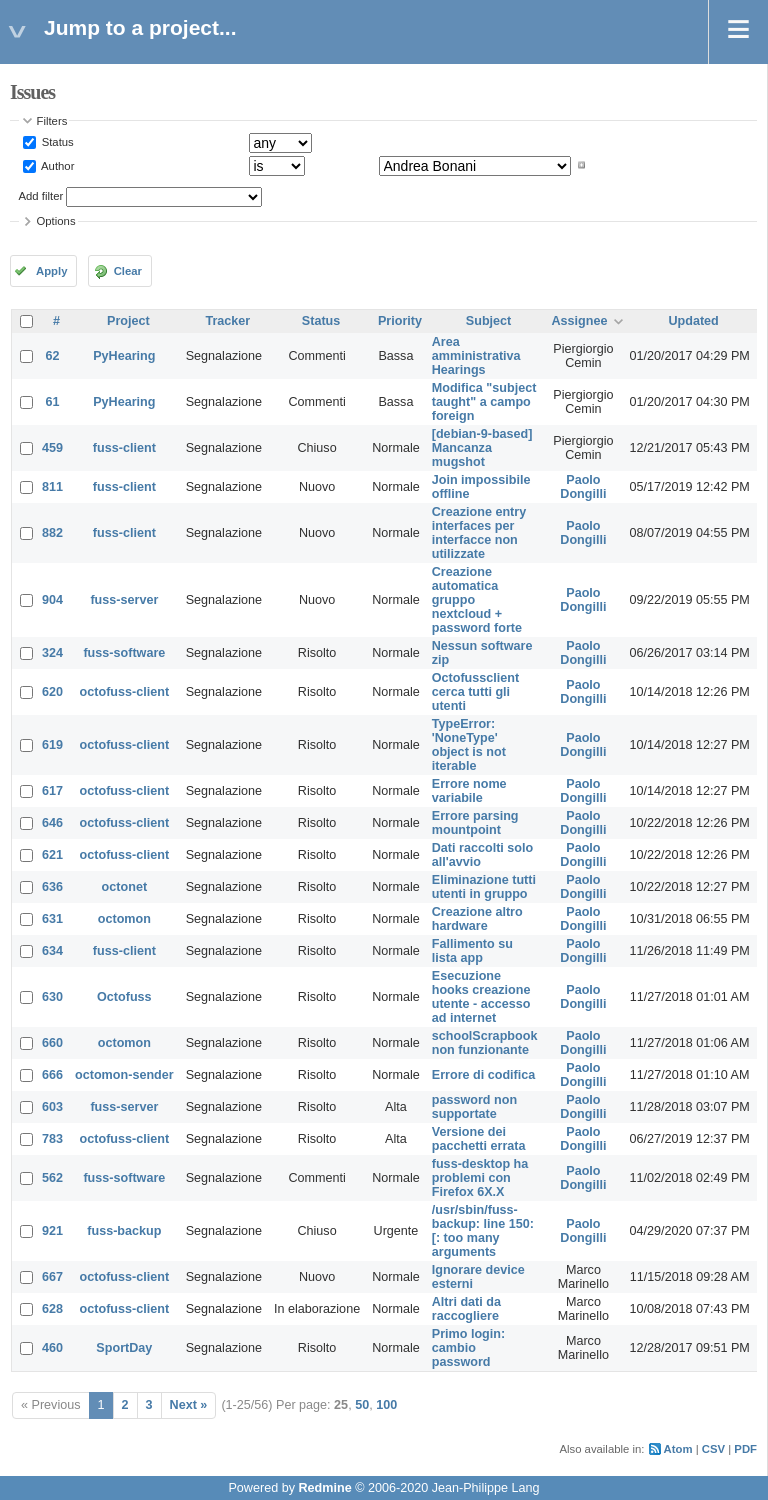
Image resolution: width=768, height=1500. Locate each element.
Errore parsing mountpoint (475, 823)
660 (52, 1043)
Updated (693, 321)
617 (52, 791)
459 (52, 448)
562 (52, 1178)
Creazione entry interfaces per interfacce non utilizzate (479, 533)
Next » (189, 1405)
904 (52, 600)
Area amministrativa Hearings (476, 356)
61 (53, 402)
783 (52, 1139)
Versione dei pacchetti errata (479, 1139)
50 (362, 1405)
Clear (128, 271)
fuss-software (124, 653)
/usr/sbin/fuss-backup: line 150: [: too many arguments (483, 1231)
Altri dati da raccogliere (466, 1309)
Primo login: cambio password (468, 1348)
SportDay (124, 1348)
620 (52, 692)
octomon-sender (124, 1075)
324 (52, 653)
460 (52, 1348)
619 (52, 745)
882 (52, 533)
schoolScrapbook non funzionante (485, 1043)
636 (52, 887)
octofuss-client (125, 692)
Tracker (227, 321)
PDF (745, 1449)
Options (56, 221)
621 (52, 855)
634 (52, 951)
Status (56, 142)
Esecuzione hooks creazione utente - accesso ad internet (481, 997)
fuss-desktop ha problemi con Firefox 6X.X (480, 1178)
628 (52, 1309)
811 (52, 487)
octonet (124, 887)
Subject (489, 321)
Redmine (324, 1488)
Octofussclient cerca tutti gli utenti (475, 692)
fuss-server (124, 600)
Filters (52, 121)
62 (53, 356)
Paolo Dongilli (583, 487)
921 (52, 1231)
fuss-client (124, 448)
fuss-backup (124, 1231)
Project (128, 321)
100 (386, 1405)
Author (57, 165)
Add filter (41, 196)
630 (52, 997)
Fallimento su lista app (472, 951)
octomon (124, 919)
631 (52, 919)
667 (52, 1277)
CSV (713, 1449)
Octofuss (124, 997)
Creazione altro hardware (477, 919)
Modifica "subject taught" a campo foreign (484, 402)
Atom (678, 1449)
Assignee (579, 321)
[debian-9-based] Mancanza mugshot (482, 448)
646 (52, 823)
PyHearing (124, 356)
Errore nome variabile (469, 791)
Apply (51, 271)
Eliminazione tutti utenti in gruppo (484, 887)
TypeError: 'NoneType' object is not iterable (469, 745)
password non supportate (474, 1107)
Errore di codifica (484, 1075)
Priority (400, 321)
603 (52, 1107)
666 (52, 1075)
